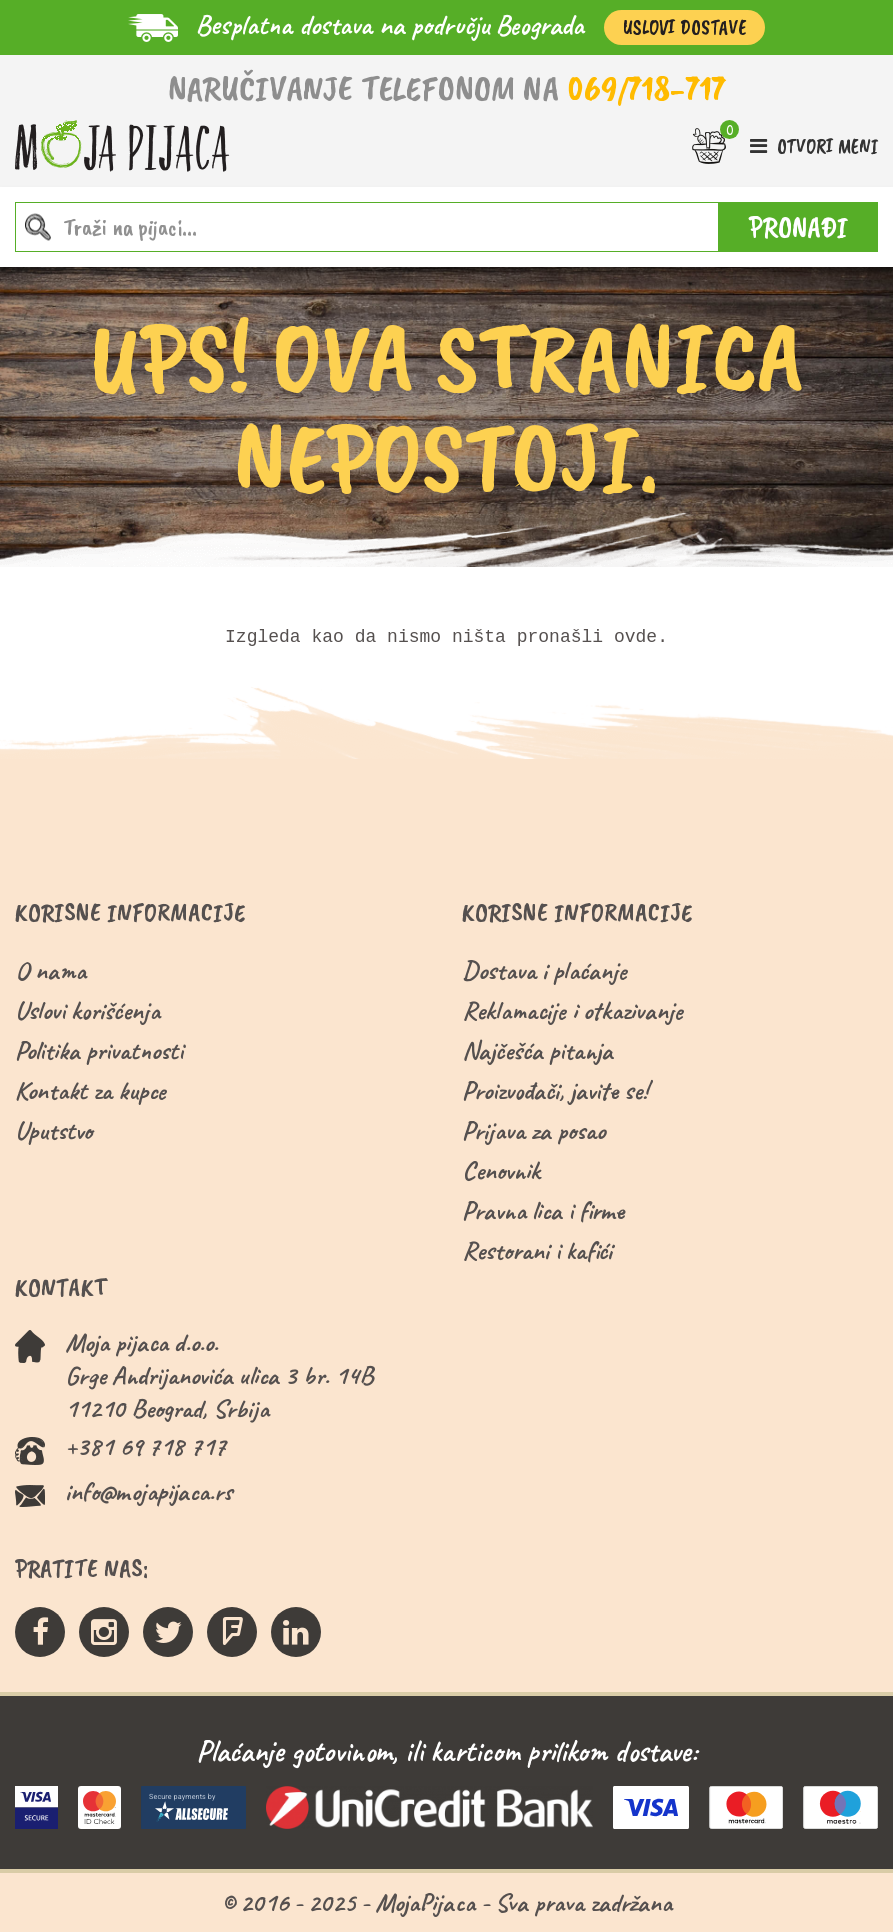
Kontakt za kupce (90, 1090)
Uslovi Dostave (684, 27)
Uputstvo (53, 1130)
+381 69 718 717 (145, 1446)
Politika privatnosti (99, 1050)
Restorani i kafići (537, 1250)
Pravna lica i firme (543, 1210)
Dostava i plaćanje (544, 970)
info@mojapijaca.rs (148, 1491)
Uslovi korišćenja (87, 1010)
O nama (50, 970)
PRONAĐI (798, 227)
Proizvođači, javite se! (554, 1090)
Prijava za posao (533, 1130)
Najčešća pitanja (537, 1050)
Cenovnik (501, 1170)
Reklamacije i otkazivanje (572, 1010)
